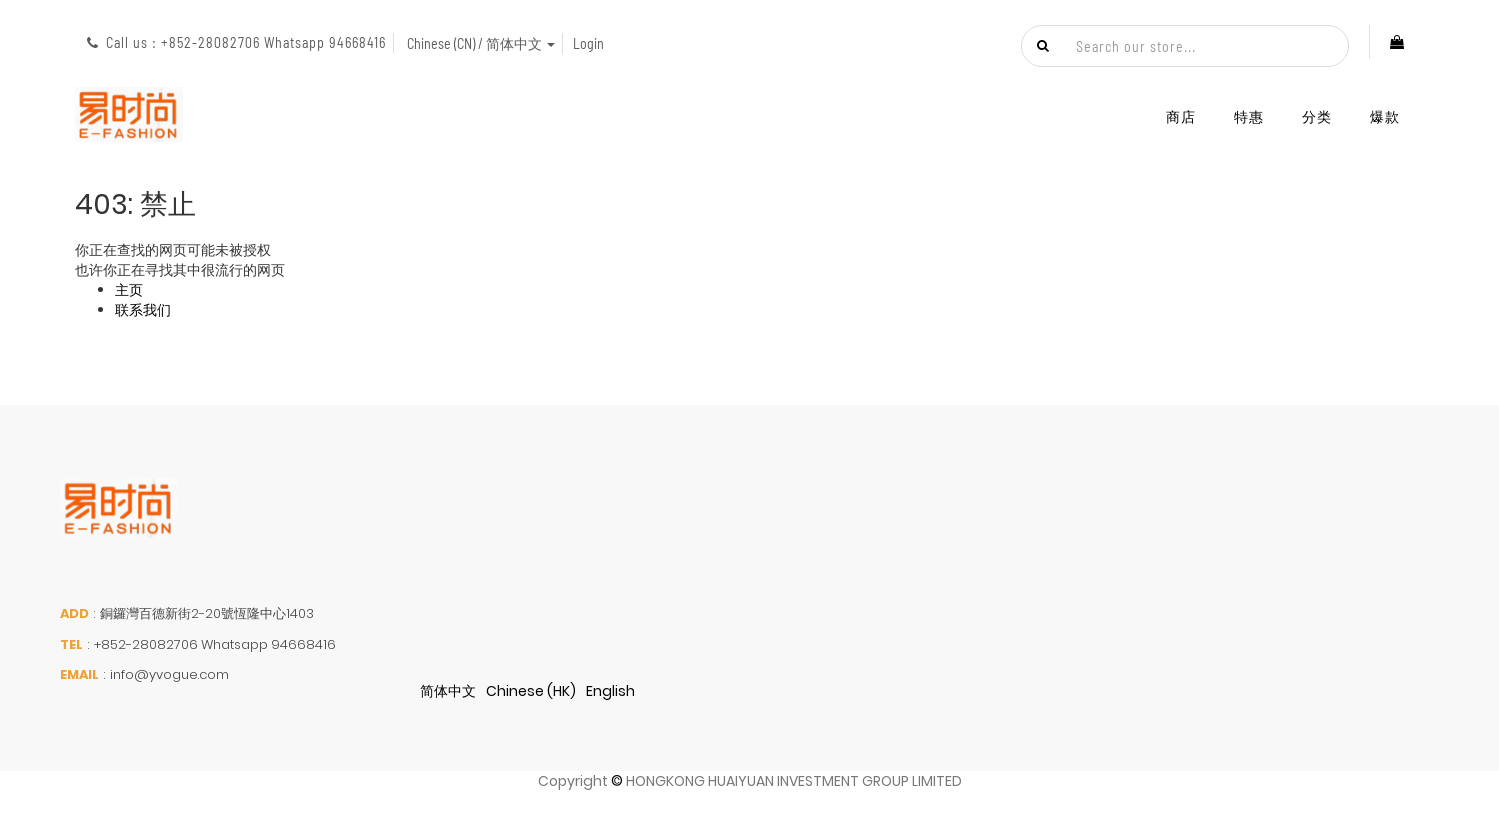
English (610, 691)
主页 (129, 290)
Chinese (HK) (531, 691)
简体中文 (448, 691)
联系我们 (143, 310)
